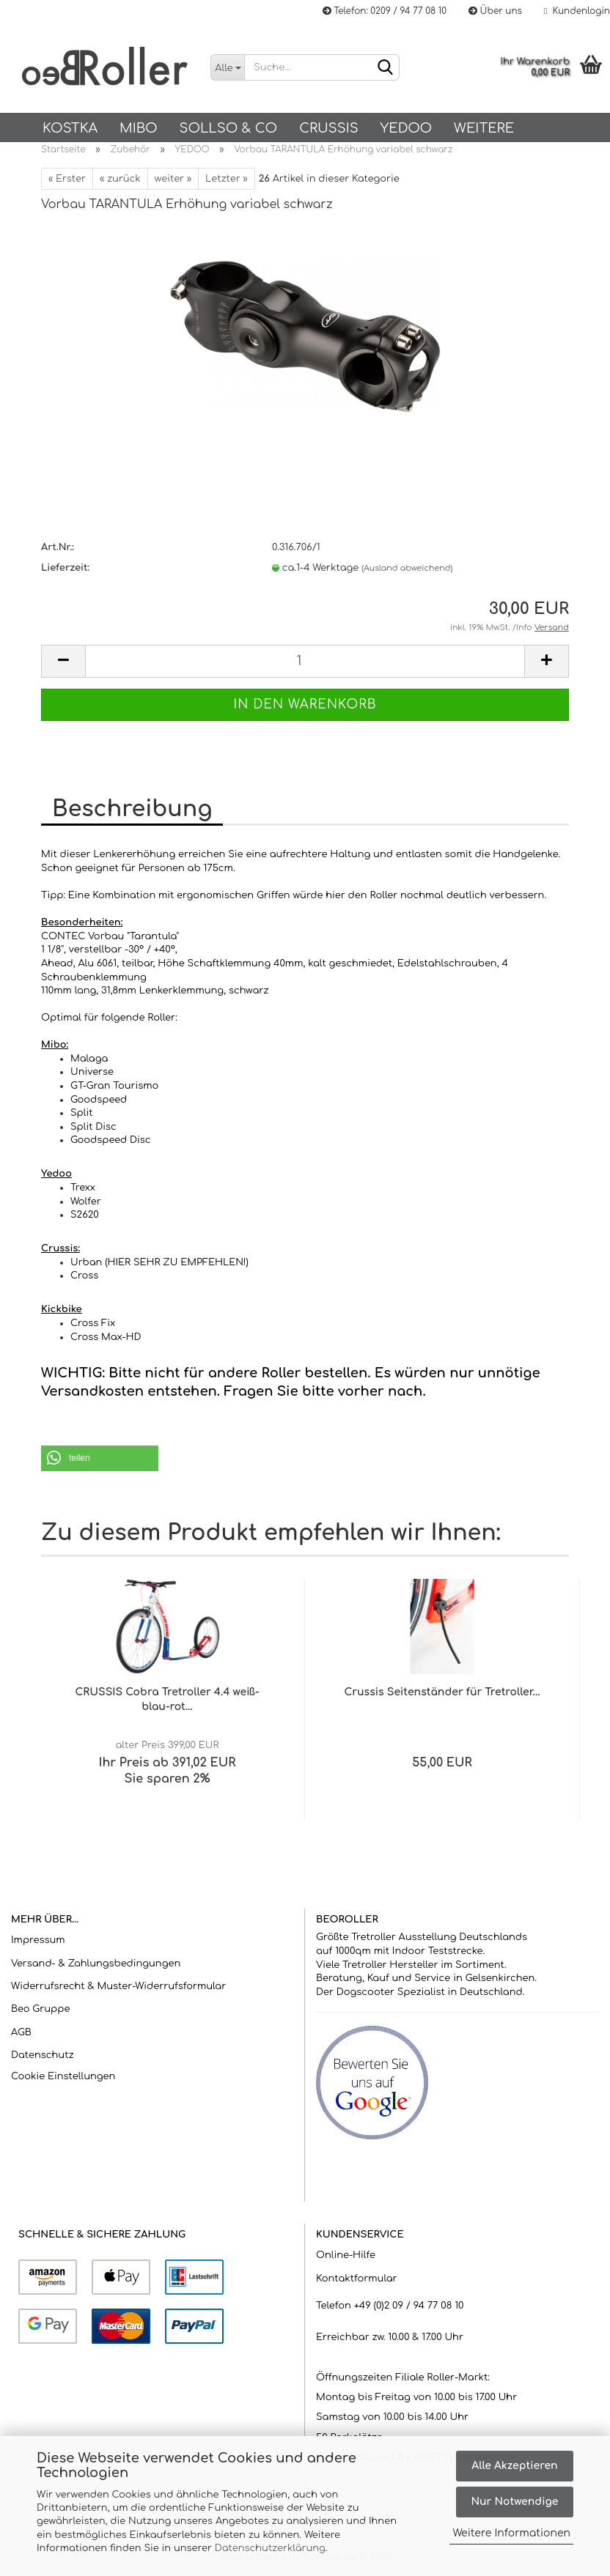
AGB (21, 2032)
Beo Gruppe (40, 2009)
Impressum (38, 1940)
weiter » (173, 179)
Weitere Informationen (511, 2533)
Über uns (495, 11)
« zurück (120, 179)
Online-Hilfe (345, 2255)
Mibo (138, 128)
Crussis (328, 128)
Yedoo (406, 128)
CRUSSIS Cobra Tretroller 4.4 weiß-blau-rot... (167, 1699)
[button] (99, 1458)
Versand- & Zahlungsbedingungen (95, 1963)
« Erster (67, 179)
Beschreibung (132, 809)
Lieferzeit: (65, 568)
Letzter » (226, 179)
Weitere (484, 128)
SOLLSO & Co (228, 128)
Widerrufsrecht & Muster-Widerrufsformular (118, 1986)
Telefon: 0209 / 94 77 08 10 (385, 11)
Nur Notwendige (514, 2501)
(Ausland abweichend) (406, 568)
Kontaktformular (356, 2278)
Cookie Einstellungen (63, 2076)
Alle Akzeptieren (514, 2465)
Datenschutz (42, 2055)
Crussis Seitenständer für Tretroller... (442, 1692)
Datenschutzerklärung (270, 2548)
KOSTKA (70, 128)
